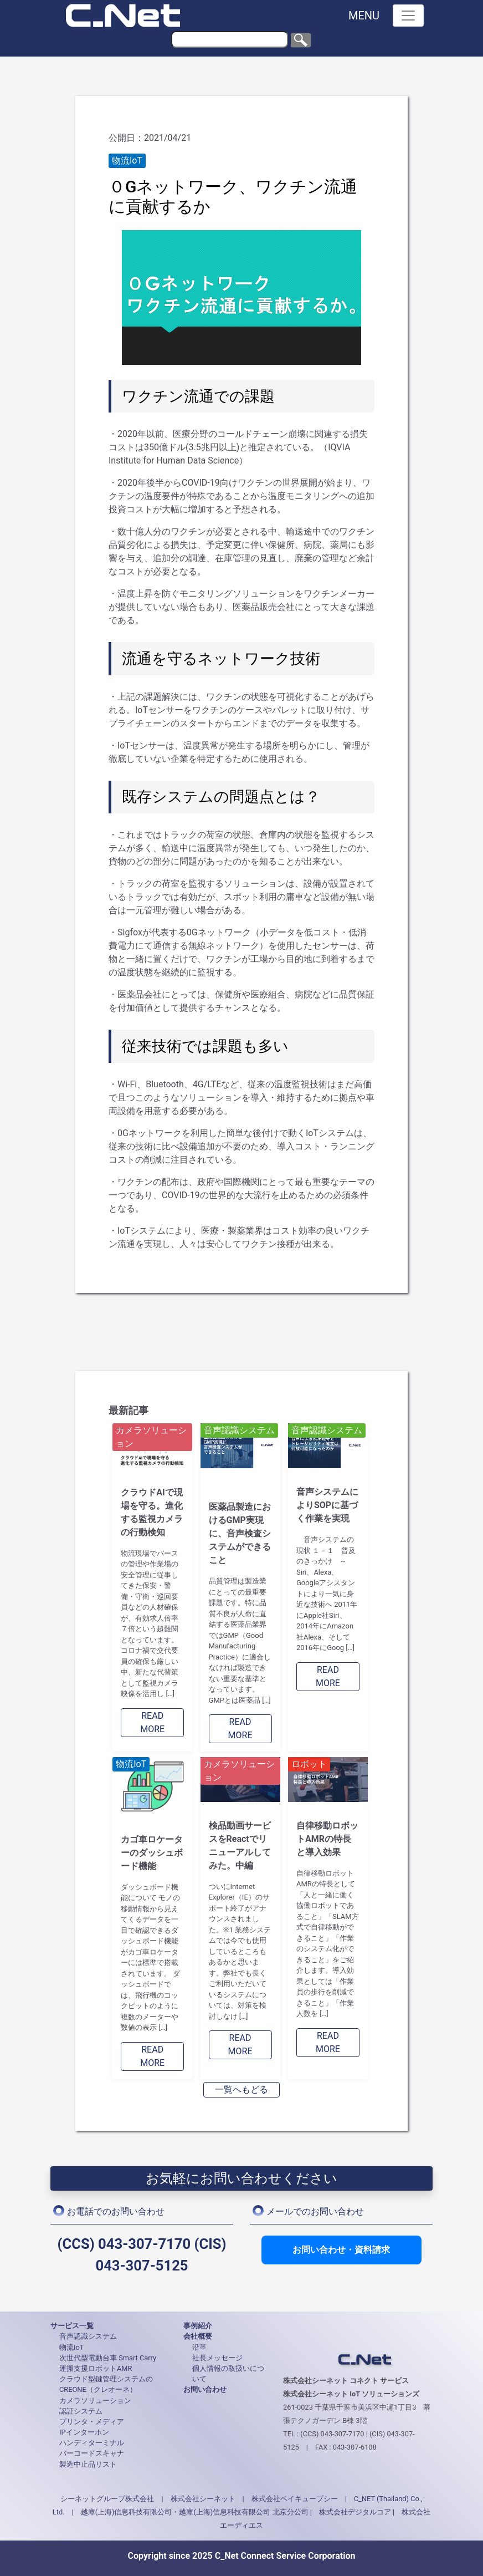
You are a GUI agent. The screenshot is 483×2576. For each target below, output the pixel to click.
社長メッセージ (217, 2358)
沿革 (199, 2347)
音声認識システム (88, 2336)
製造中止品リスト (88, 2464)
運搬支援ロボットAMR (95, 2368)
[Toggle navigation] (408, 15)
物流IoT (71, 2347)
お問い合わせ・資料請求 (341, 2249)
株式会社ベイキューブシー (294, 2498)
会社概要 (197, 2336)
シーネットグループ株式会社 (107, 2498)
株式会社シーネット (203, 2498)
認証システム (80, 2411)
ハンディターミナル (91, 2442)
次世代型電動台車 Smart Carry (107, 2358)
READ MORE (152, 1722)
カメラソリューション (95, 2400)
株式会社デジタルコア (355, 2512)
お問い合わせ (205, 2389)
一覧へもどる (241, 2089)
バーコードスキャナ (91, 2453)
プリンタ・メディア (91, 2421)
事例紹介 (197, 2326)
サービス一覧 (72, 2326)
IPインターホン (84, 2432)
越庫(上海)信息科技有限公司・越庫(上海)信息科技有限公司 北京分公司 (195, 2512)
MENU (363, 15)
